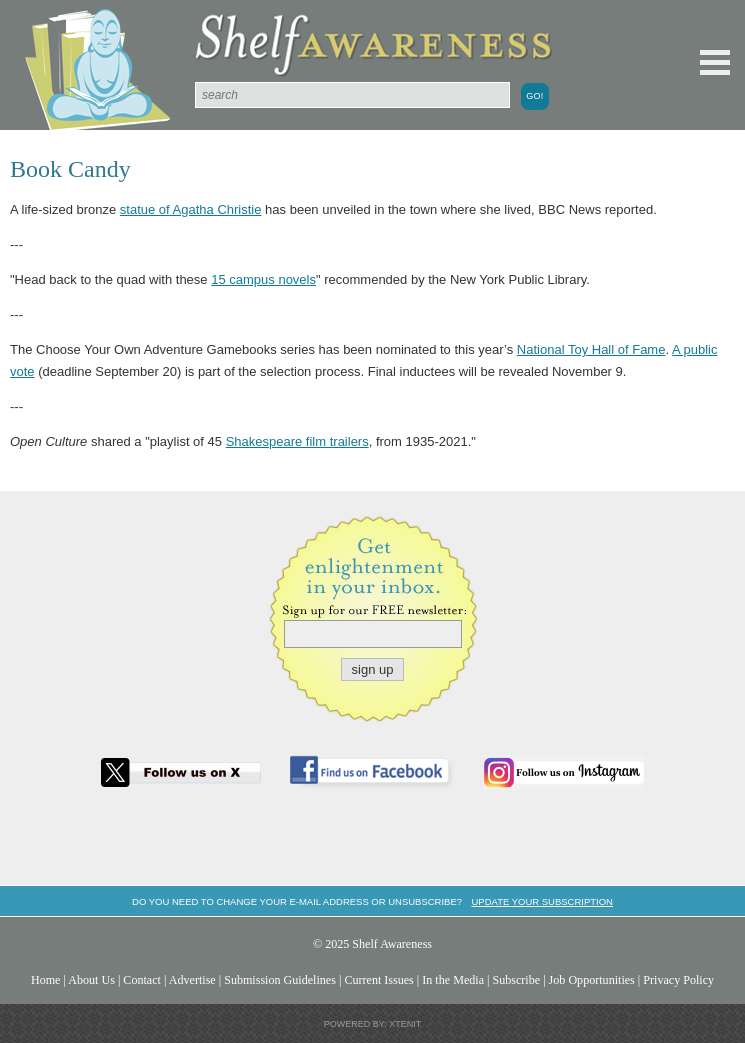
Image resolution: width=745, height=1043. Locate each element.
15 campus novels (263, 279)
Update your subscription (541, 901)
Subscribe (516, 980)
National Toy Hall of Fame (591, 349)
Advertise (192, 980)
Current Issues (378, 980)
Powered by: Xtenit (373, 1024)
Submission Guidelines (280, 980)
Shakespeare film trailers (297, 441)
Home (46, 980)
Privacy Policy (678, 980)
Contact (142, 980)
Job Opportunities (592, 980)
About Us (91, 980)
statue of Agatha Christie (191, 209)
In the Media (453, 980)
